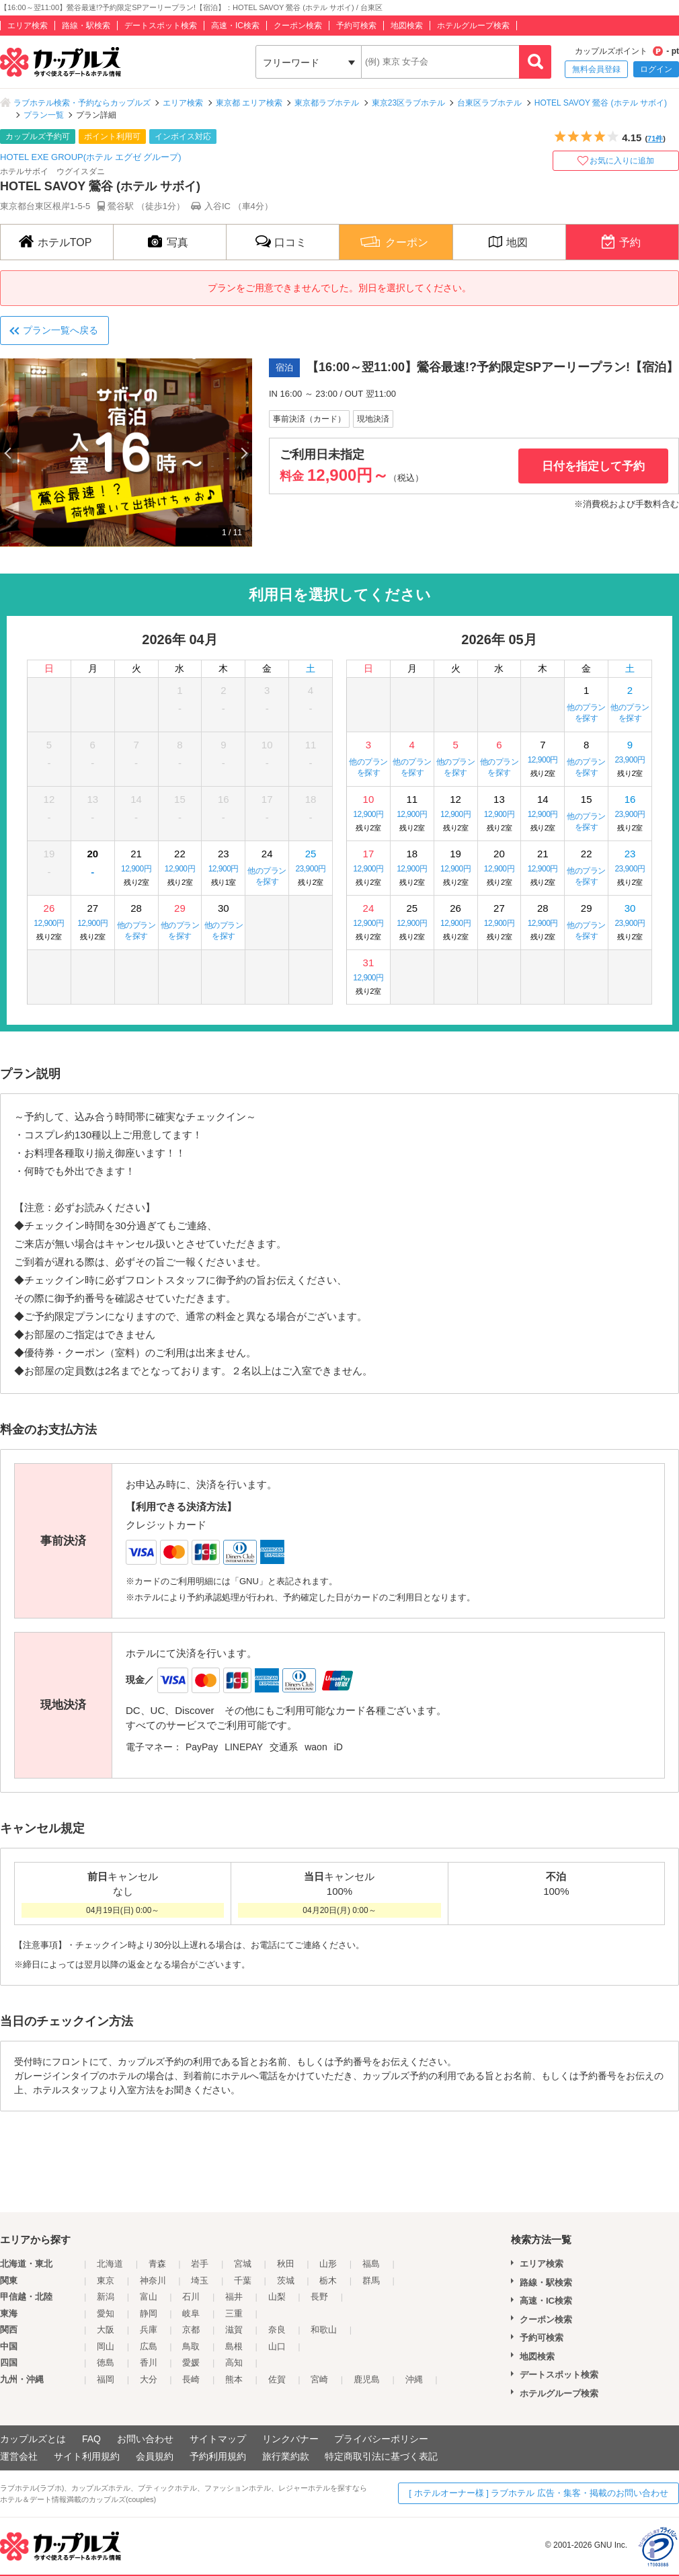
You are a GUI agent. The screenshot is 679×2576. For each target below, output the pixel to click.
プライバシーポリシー (381, 2438)
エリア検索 (27, 25)
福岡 (105, 2379)
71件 (655, 138)
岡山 (105, 2346)
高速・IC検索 (235, 25)
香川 (148, 2362)
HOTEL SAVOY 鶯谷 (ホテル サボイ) (600, 103)
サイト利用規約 (87, 2456)
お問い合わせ (145, 2438)
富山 (148, 2297)
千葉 (242, 2280)
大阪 (105, 2330)
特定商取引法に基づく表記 (381, 2456)
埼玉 (199, 2280)
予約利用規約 (218, 2456)
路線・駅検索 (86, 25)
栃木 (328, 2280)
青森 (157, 2264)
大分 (148, 2379)
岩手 (199, 2264)
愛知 (105, 2313)
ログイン (656, 69)
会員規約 (154, 2456)
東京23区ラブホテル (408, 103)
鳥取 (191, 2346)
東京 (105, 2280)
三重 (234, 2313)
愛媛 (191, 2362)
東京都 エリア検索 (249, 103)
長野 (319, 2297)
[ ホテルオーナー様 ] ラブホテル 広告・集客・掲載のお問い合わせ (538, 2493)
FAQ (91, 2438)
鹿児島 (367, 2379)
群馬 (371, 2280)
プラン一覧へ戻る (60, 330)
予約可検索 (356, 25)
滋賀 (234, 2330)
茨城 (285, 2280)
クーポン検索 (298, 25)
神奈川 (153, 2280)
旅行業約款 (285, 2456)
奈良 (277, 2330)
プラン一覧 (44, 115)
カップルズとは (33, 2438)
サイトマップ (218, 2438)
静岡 (148, 2313)
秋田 (285, 2264)
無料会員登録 (596, 69)
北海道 (110, 2264)
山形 (328, 2264)
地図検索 (407, 25)
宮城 (242, 2264)
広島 (148, 2346)
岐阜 (191, 2313)
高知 (234, 2362)
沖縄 (414, 2379)
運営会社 (19, 2456)
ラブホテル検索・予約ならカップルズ (82, 103)
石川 (191, 2297)
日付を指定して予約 (593, 466)
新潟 (105, 2297)
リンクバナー (290, 2438)
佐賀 (277, 2379)
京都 (191, 2330)
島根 (234, 2346)
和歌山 (324, 2330)
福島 (371, 2264)
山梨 (277, 2297)
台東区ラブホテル (489, 103)
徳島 (105, 2362)
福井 (234, 2297)
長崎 (191, 2379)
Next (243, 452)
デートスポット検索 (160, 25)
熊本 (234, 2379)
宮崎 (319, 2379)
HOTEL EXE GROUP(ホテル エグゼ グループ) (91, 157)
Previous (8, 452)
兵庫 (148, 2330)
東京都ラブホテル (326, 103)
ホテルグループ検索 (473, 25)
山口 (277, 2346)
